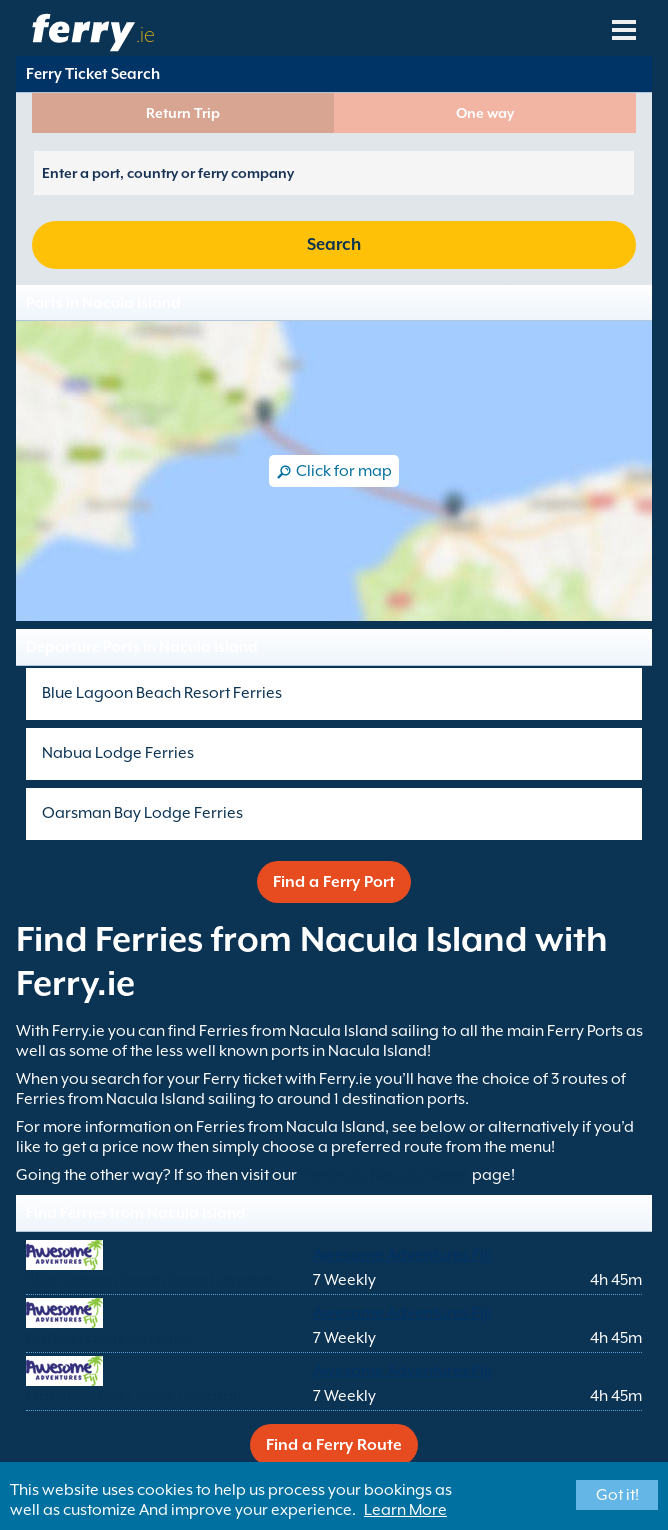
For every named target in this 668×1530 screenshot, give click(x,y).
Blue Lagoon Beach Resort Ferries (162, 693)
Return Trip (183, 113)
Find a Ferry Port (334, 882)
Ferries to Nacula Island (384, 1175)
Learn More (405, 1510)
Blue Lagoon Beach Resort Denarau (153, 1280)
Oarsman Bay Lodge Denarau (134, 1396)
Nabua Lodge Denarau (109, 1338)
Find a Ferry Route (334, 1445)
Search (334, 244)
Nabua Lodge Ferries (118, 753)
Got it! (617, 1495)
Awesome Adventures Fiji (402, 1255)
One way (485, 113)
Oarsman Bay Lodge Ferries (142, 813)
